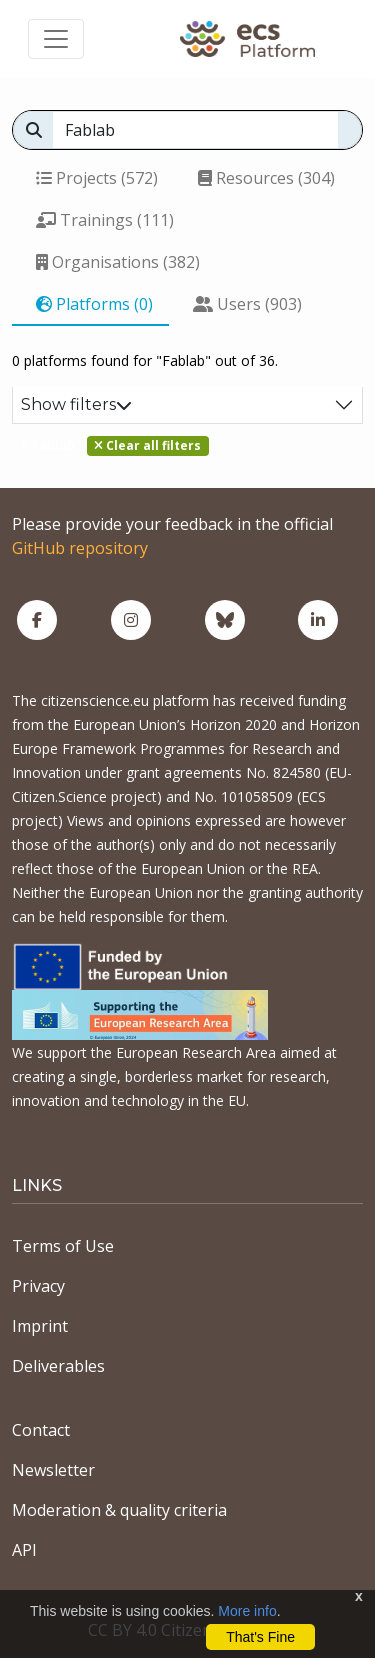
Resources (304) (266, 178)
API (24, 1550)
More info (247, 1611)
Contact (41, 1430)
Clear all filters (147, 445)
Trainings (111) (105, 220)
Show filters (76, 404)
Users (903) (247, 304)
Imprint (40, 1326)
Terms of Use (63, 1246)
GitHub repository (80, 548)
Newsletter (53, 1470)
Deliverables (58, 1366)
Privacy (38, 1286)
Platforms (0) (94, 304)
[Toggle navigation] (56, 39)
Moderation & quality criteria (119, 1510)
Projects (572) (97, 178)
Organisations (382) (118, 262)
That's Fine (260, 1637)
